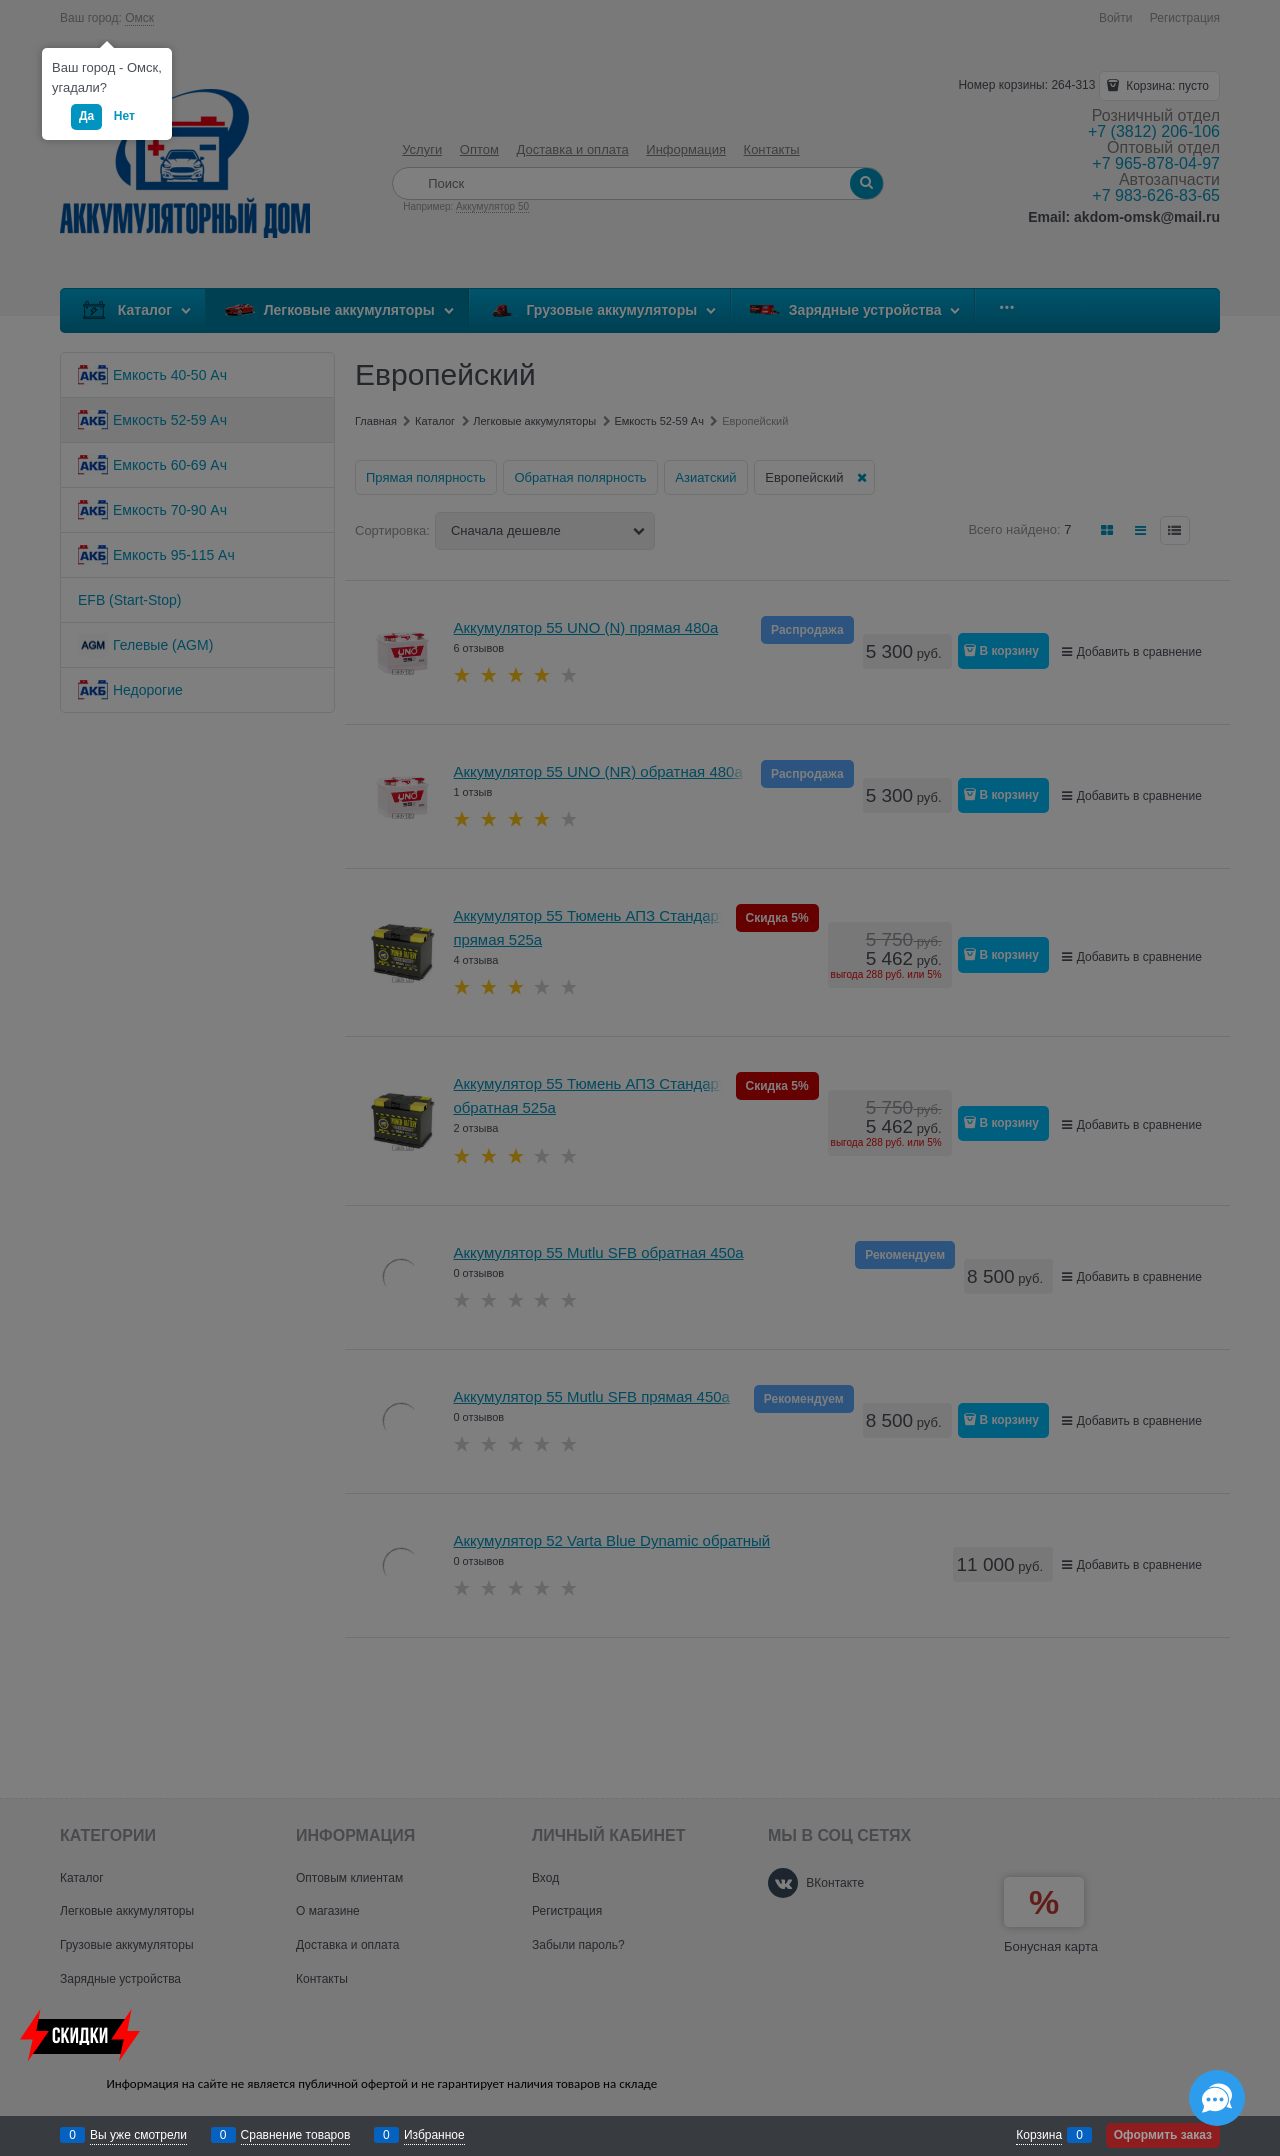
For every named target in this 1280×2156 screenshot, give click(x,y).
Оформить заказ (1163, 2135)
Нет (124, 116)
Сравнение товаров (296, 2135)
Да (86, 116)
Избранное (434, 2135)
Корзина (1039, 2135)
